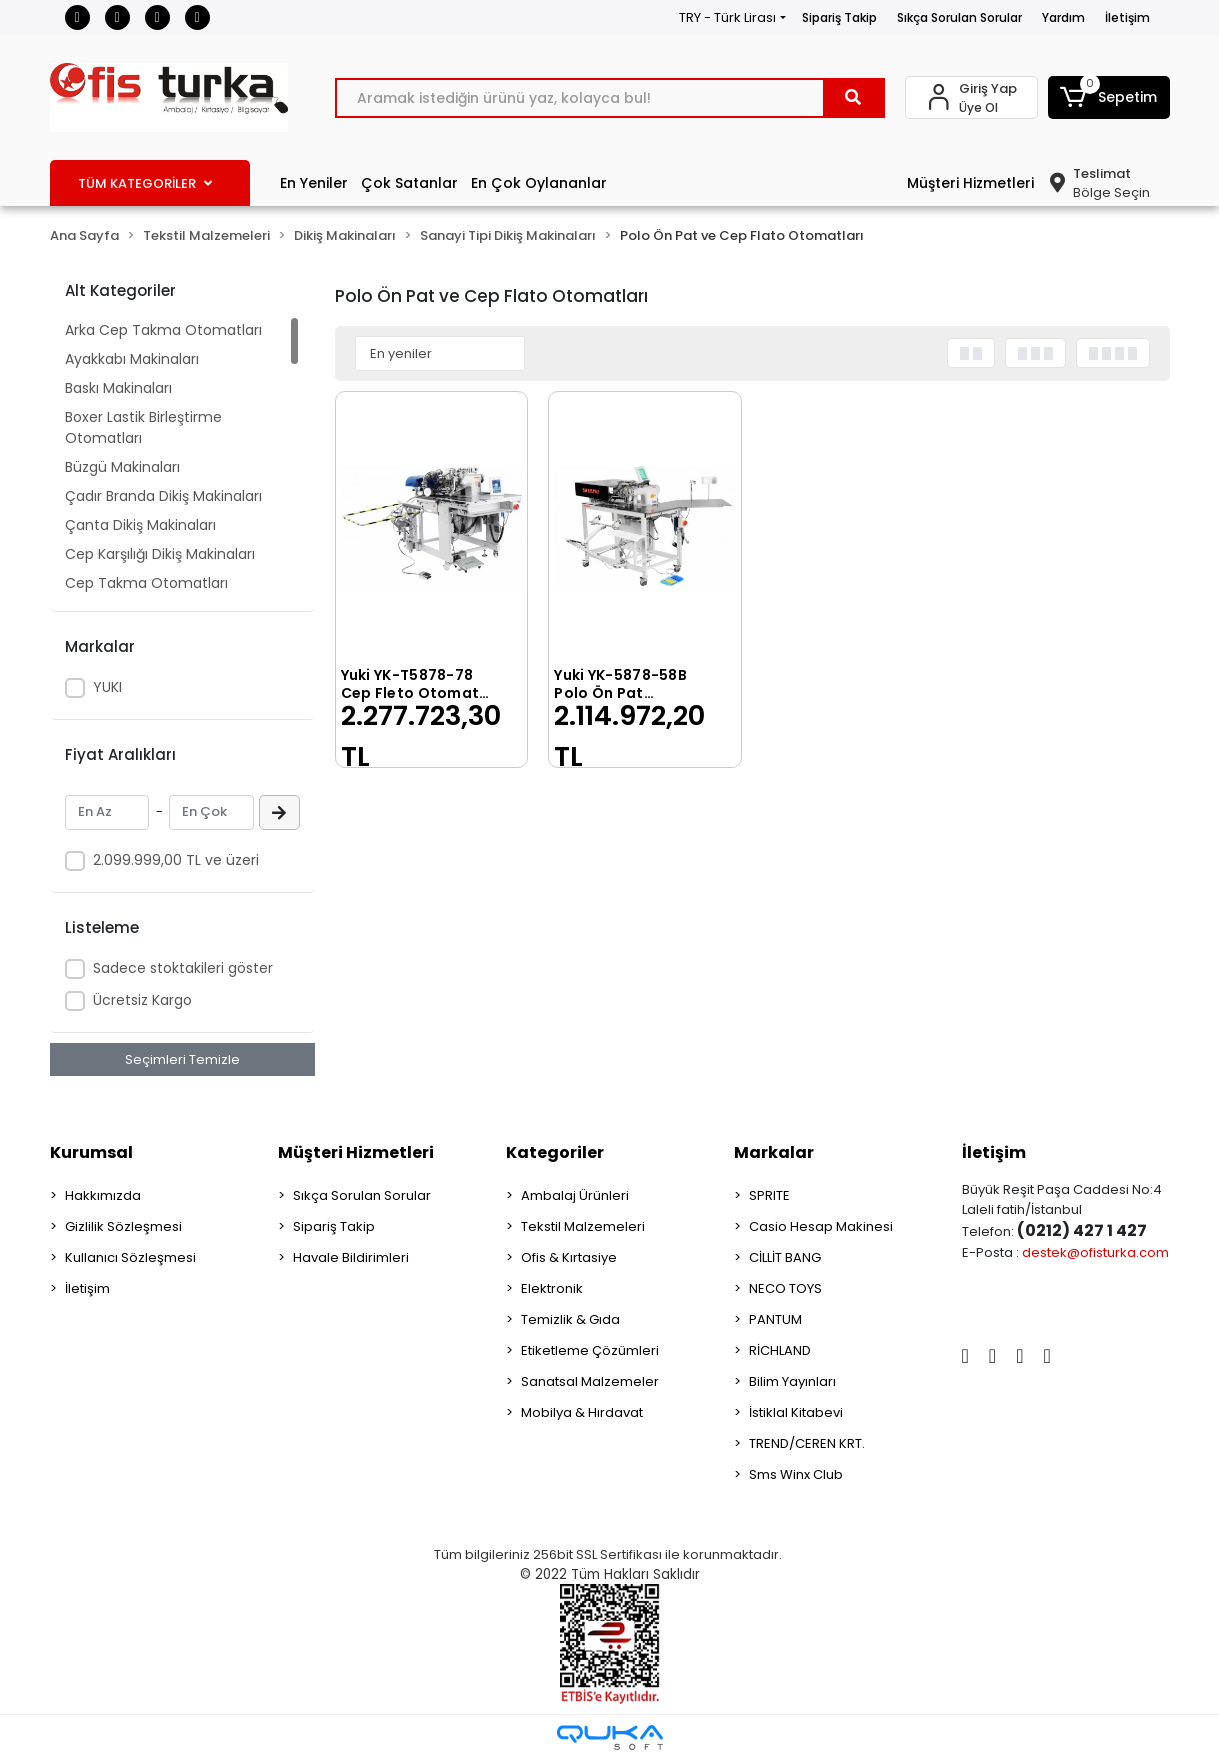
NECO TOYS (785, 1288)
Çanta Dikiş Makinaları (140, 525)
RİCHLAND (780, 1350)
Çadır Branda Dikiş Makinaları (163, 496)
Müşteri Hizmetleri (970, 183)
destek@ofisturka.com (1095, 1252)
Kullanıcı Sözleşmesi (130, 1257)
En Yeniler (314, 183)
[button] (1109, 97)
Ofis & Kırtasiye (569, 1257)
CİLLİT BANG (785, 1257)
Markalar (774, 1152)
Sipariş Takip (839, 17)
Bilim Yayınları (792, 1381)
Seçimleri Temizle (182, 1059)
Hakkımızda (103, 1195)
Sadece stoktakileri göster (183, 968)
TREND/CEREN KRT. (807, 1443)
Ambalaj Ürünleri (575, 1195)
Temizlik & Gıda (570, 1319)
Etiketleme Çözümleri (590, 1350)
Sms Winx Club (796, 1474)
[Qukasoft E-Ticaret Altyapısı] (610, 1737)
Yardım (1063, 17)
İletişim (1127, 17)
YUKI (107, 687)
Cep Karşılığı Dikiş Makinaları (160, 554)
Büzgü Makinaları (122, 467)
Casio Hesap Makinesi (821, 1226)
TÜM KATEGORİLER (145, 183)
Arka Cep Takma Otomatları (163, 330)
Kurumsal (91, 1152)
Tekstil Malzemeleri (583, 1226)
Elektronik (552, 1288)
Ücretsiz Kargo (142, 1000)
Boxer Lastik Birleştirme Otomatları (143, 427)
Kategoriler (555, 1152)
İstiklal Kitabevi (796, 1412)
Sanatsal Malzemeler (590, 1381)
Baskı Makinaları (118, 388)
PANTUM (775, 1319)
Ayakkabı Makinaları (132, 359)
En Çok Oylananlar (539, 183)
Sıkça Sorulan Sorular (959, 17)
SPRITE (769, 1195)
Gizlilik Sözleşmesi (123, 1226)
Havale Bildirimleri (351, 1257)
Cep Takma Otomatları (146, 583)
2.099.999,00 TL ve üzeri (176, 860)
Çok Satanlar (409, 183)
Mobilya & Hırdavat (582, 1412)
